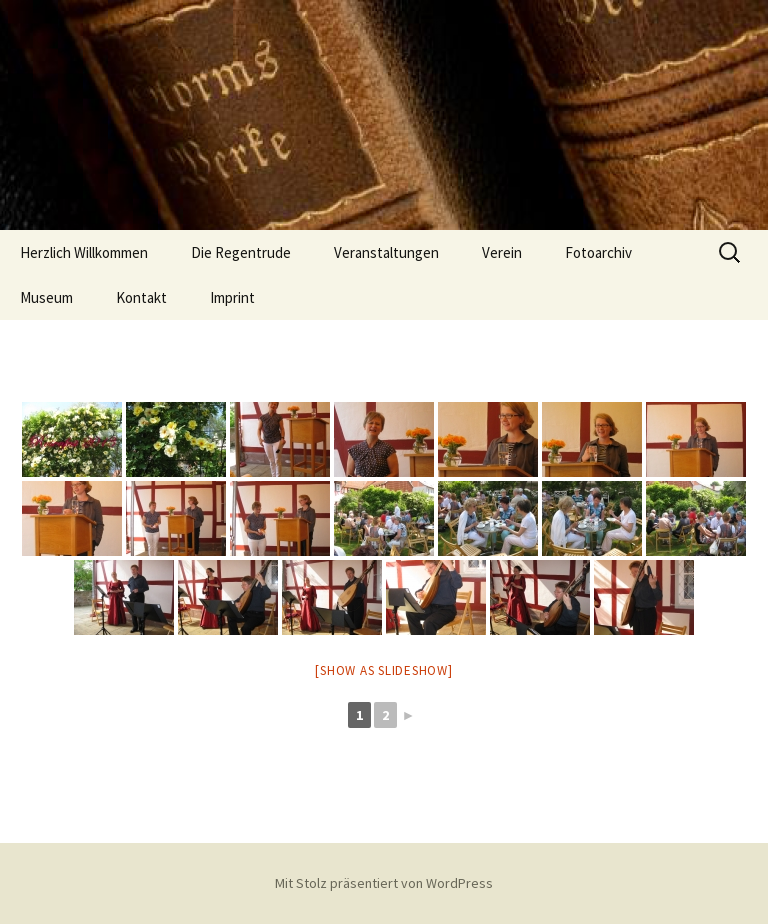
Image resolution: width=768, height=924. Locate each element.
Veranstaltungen (386, 252)
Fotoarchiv (598, 252)
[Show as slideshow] (383, 670)
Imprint (232, 297)
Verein (502, 252)
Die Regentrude (241, 252)
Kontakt (141, 297)
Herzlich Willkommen (84, 252)
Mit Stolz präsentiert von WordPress (384, 883)
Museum (46, 297)
